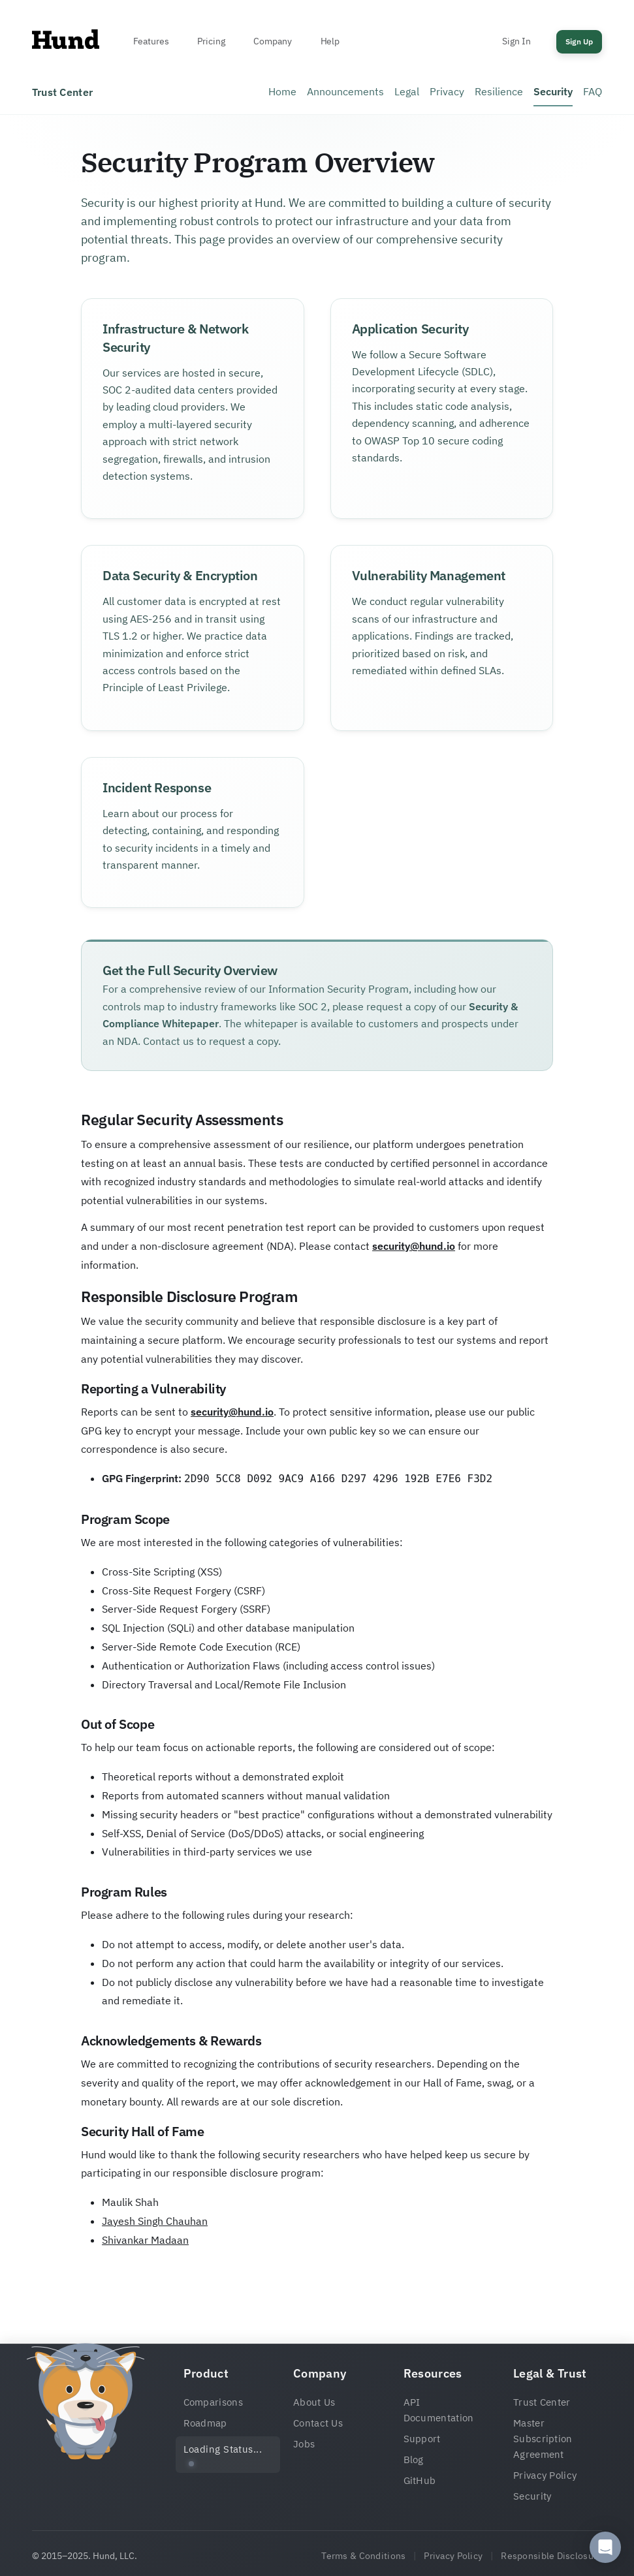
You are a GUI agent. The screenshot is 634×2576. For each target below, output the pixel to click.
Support (422, 2438)
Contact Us (318, 2423)
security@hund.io (413, 1245)
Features (151, 41)
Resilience (499, 91)
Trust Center (542, 2402)
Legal (406, 91)
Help (330, 41)
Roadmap (205, 2423)
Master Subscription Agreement (543, 2438)
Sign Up (579, 41)
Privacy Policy (545, 2475)
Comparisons (213, 2402)
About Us (314, 2402)
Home (282, 91)
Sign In (516, 41)
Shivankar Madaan (145, 2239)
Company (272, 41)
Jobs (304, 2444)
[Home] (65, 42)
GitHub (420, 2480)
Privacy (447, 91)
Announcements (345, 91)
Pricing (211, 41)
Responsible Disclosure (551, 2556)
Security (553, 91)
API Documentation (439, 2410)
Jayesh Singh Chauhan (155, 2220)
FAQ (592, 91)
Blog (414, 2459)
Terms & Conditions (363, 2556)
